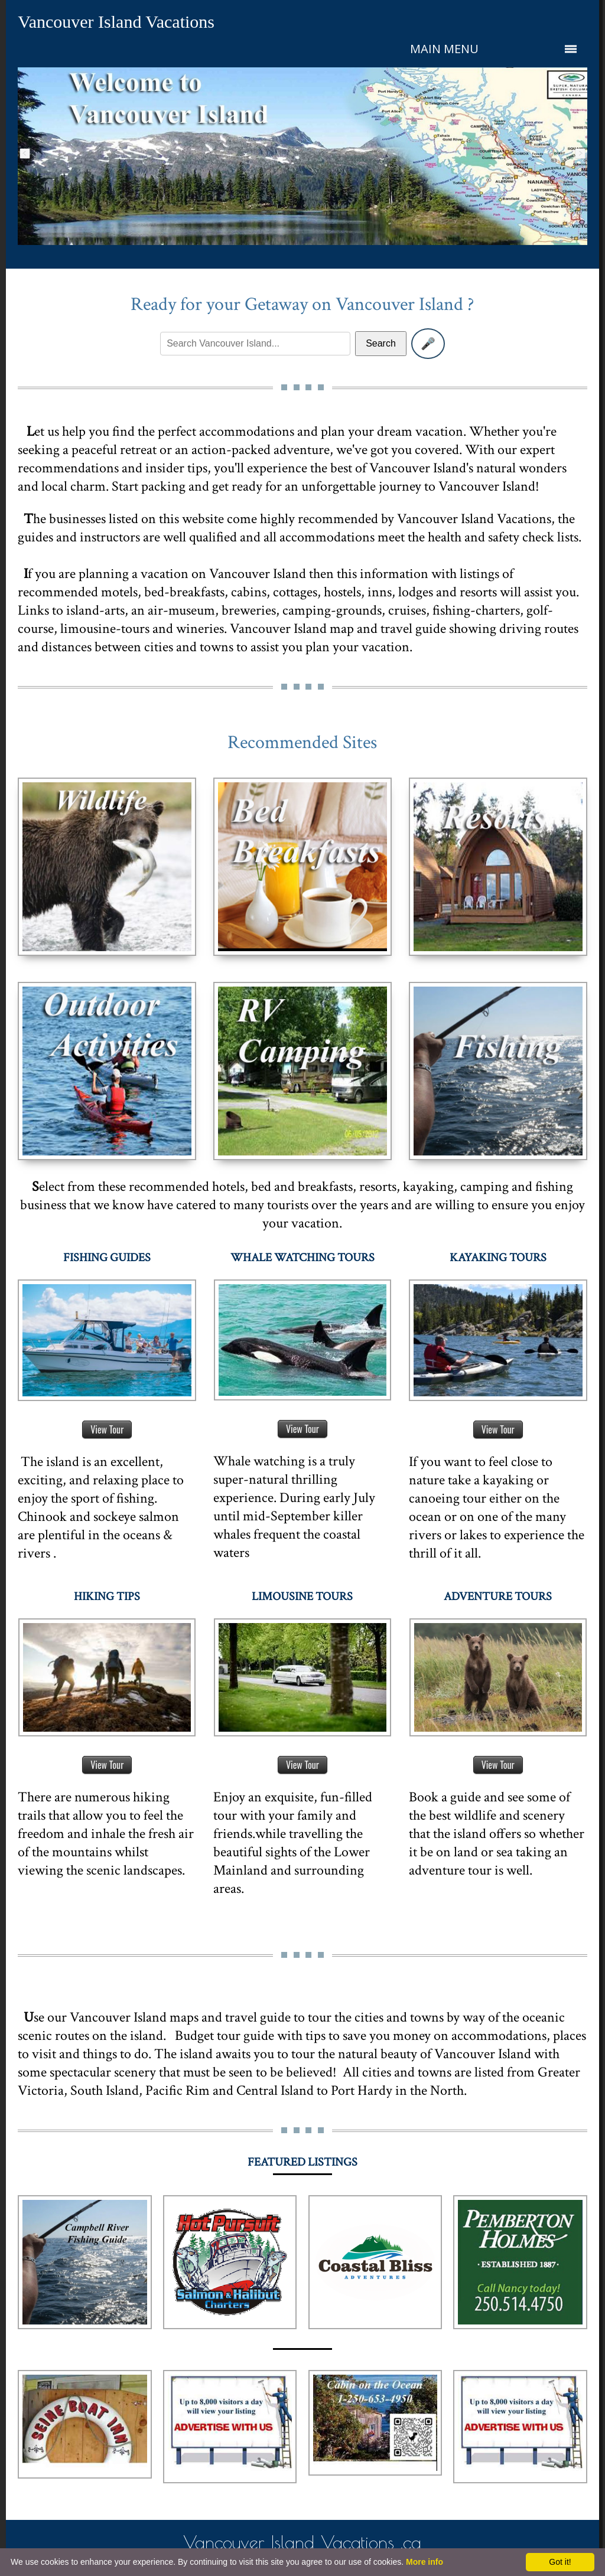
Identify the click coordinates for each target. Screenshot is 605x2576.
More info (424, 2562)
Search (381, 343)
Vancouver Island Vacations (116, 21)
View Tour (106, 1429)
